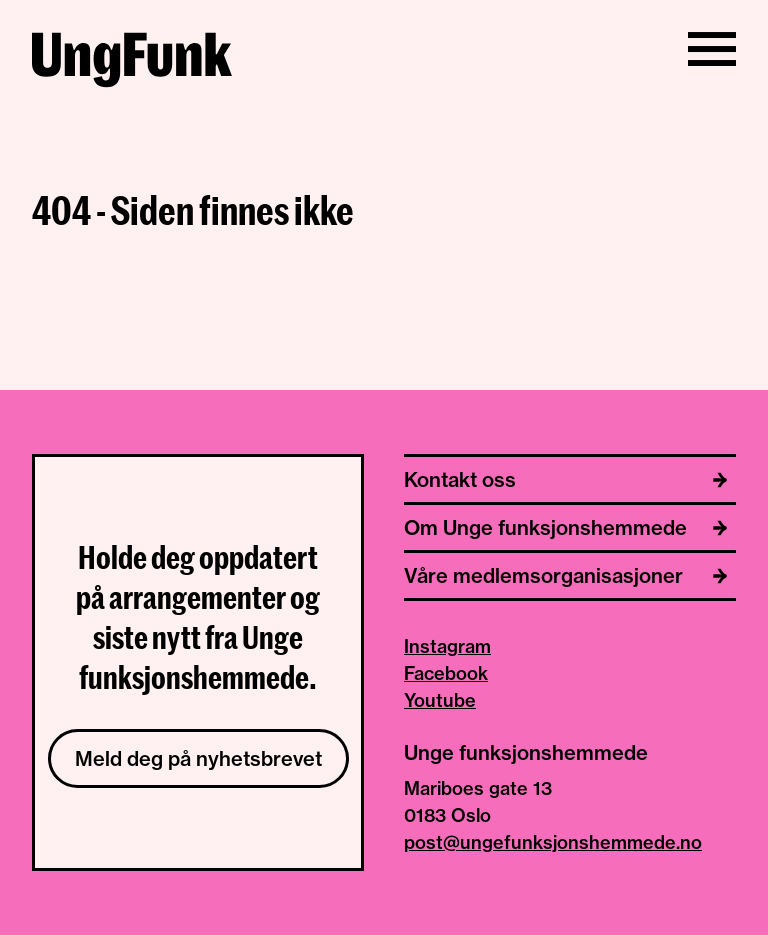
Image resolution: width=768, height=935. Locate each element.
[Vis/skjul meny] (712, 49)
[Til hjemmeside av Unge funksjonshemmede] (132, 63)
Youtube (440, 700)
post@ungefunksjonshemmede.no (553, 842)
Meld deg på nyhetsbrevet (198, 758)
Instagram (447, 646)
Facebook (446, 673)
